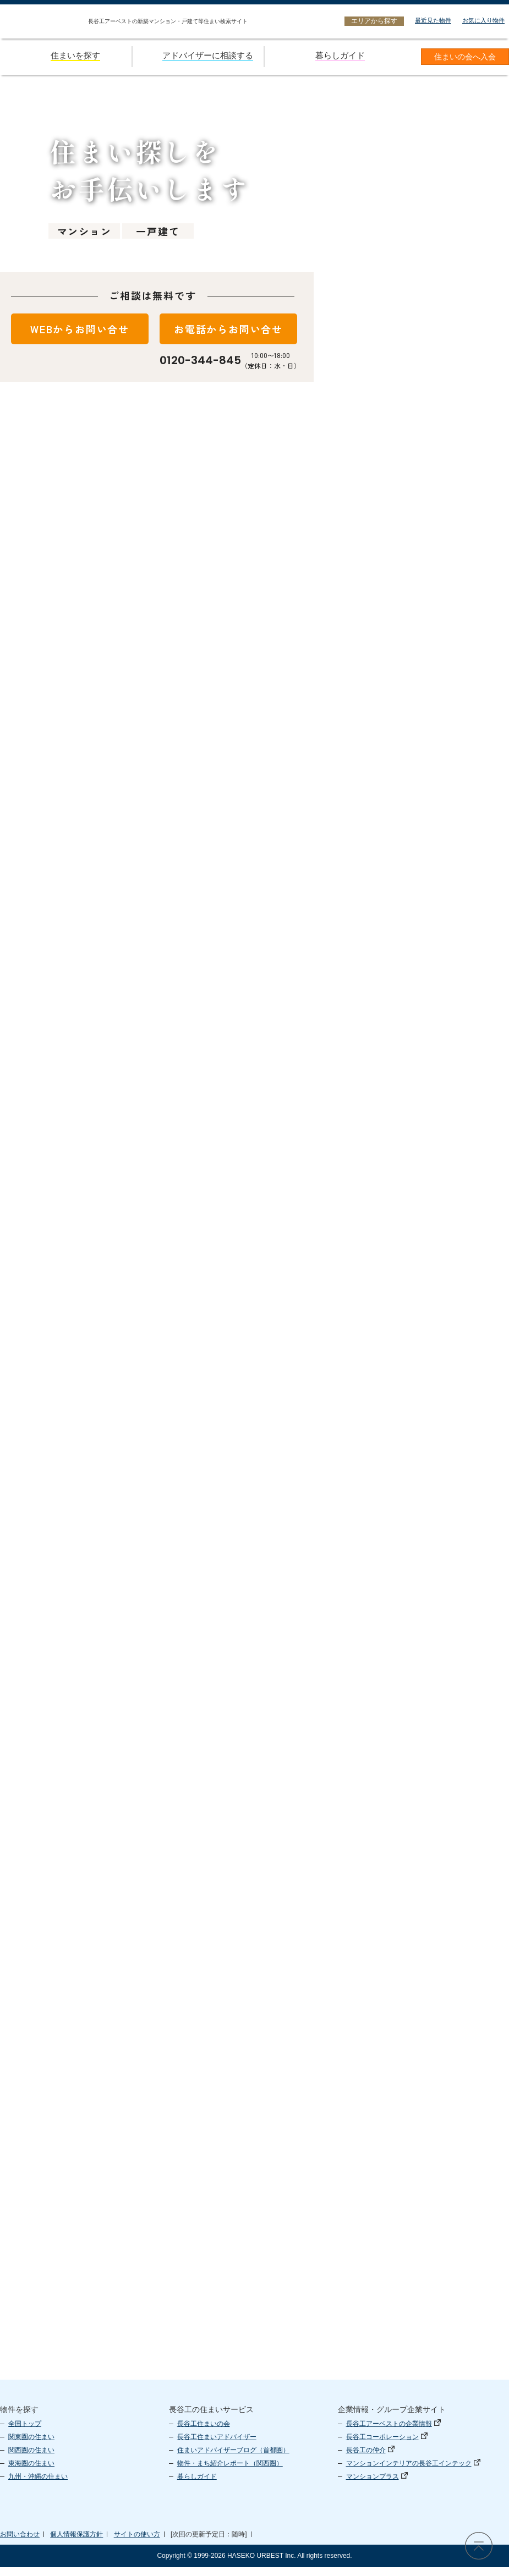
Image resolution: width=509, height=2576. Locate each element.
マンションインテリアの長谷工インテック (413, 2472)
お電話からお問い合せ (228, 329)
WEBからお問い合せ (79, 329)
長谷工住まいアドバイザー (216, 2446)
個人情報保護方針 (76, 2543)
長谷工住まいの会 (203, 2432)
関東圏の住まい (31, 2446)
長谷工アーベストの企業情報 (393, 2432)
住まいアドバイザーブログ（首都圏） (233, 2459)
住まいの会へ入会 (465, 57)
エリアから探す (374, 21)
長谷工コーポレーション (387, 2446)
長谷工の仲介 (370, 2459)
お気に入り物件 (483, 20)
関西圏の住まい (31, 2459)
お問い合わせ (20, 2543)
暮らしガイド (197, 2485)
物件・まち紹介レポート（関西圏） (230, 2472)
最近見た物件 (433, 20)
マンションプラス (377, 2485)
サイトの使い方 (137, 2543)
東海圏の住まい (31, 2472)
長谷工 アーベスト (386, 2532)
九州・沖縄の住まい (38, 2485)
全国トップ (24, 2432)
